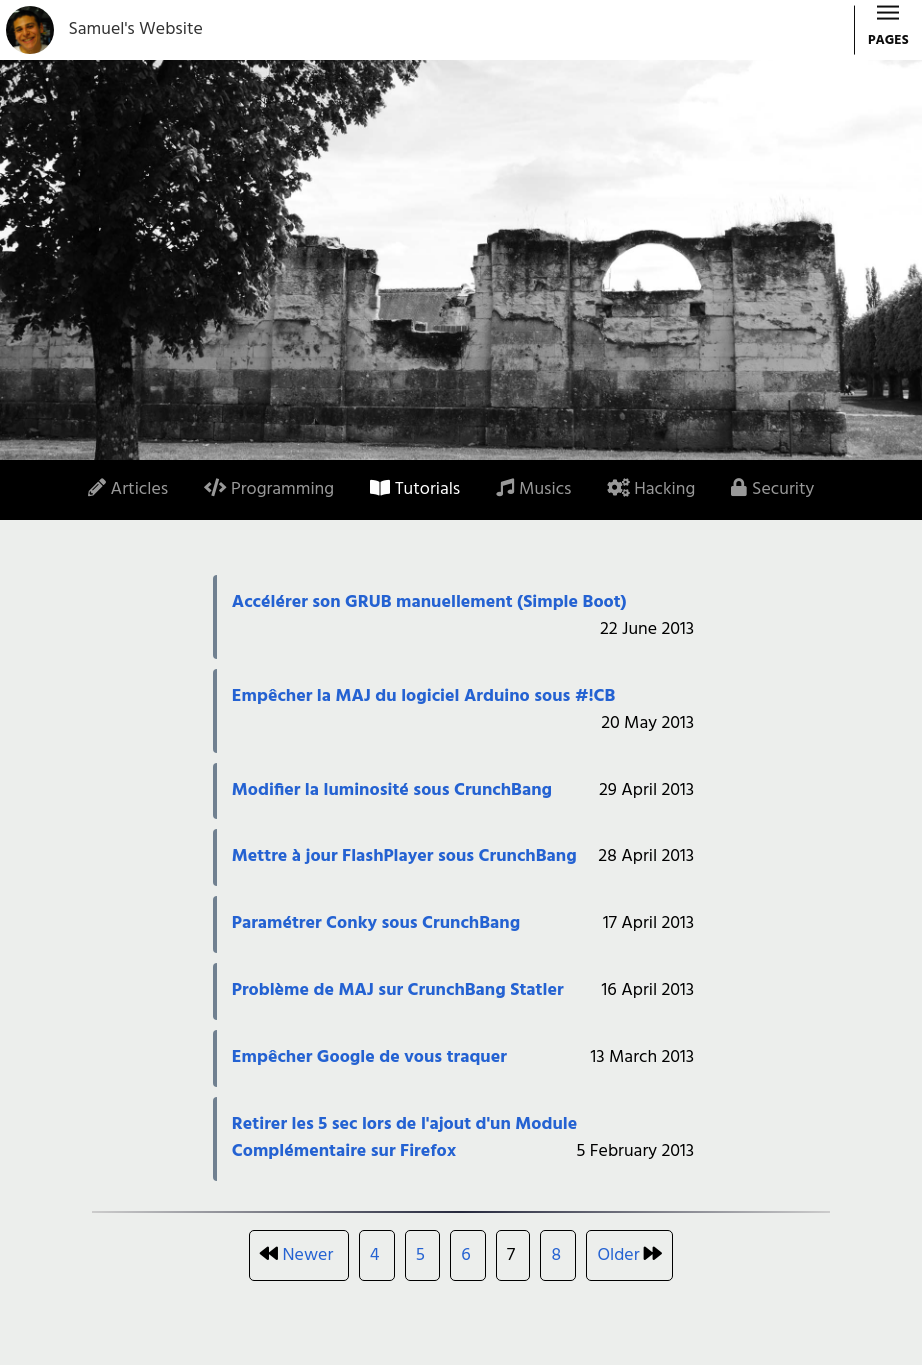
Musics (533, 489)
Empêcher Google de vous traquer (369, 1057)
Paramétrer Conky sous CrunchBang (376, 923)
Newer (308, 1255)
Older (618, 1255)
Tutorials (415, 489)
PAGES (888, 31)
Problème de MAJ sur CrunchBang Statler (398, 990)
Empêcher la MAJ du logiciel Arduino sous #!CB (424, 696)
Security (772, 489)
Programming (269, 489)
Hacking (651, 489)
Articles (128, 489)
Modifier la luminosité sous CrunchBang (392, 790)
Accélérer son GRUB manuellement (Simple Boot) (429, 602)
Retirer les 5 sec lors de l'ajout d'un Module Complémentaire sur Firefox (404, 1138)
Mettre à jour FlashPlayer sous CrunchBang (404, 856)
